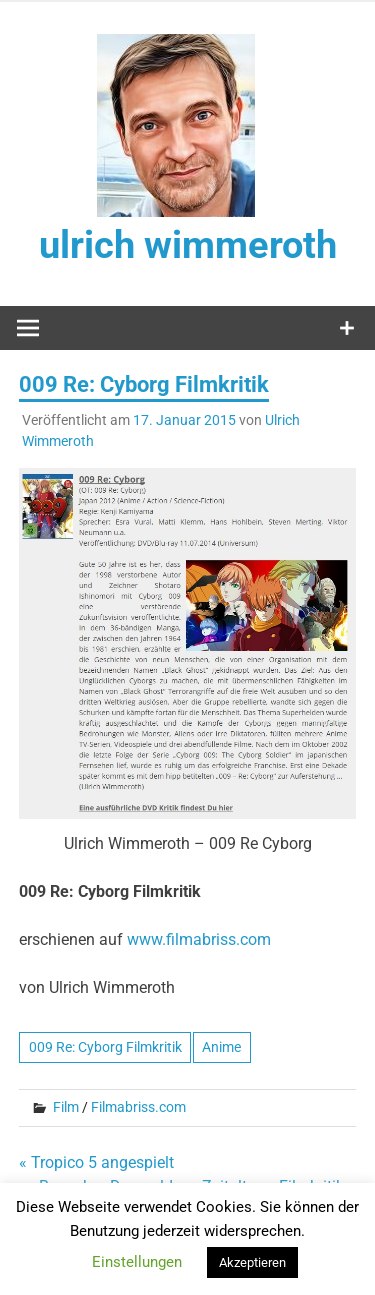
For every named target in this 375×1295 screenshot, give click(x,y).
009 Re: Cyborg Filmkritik (105, 1047)
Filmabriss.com (138, 1107)
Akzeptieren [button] (252, 1262)
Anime (221, 1047)
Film (66, 1107)
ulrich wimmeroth (188, 245)
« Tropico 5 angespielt (96, 1162)
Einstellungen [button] (137, 1262)
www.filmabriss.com (199, 939)
